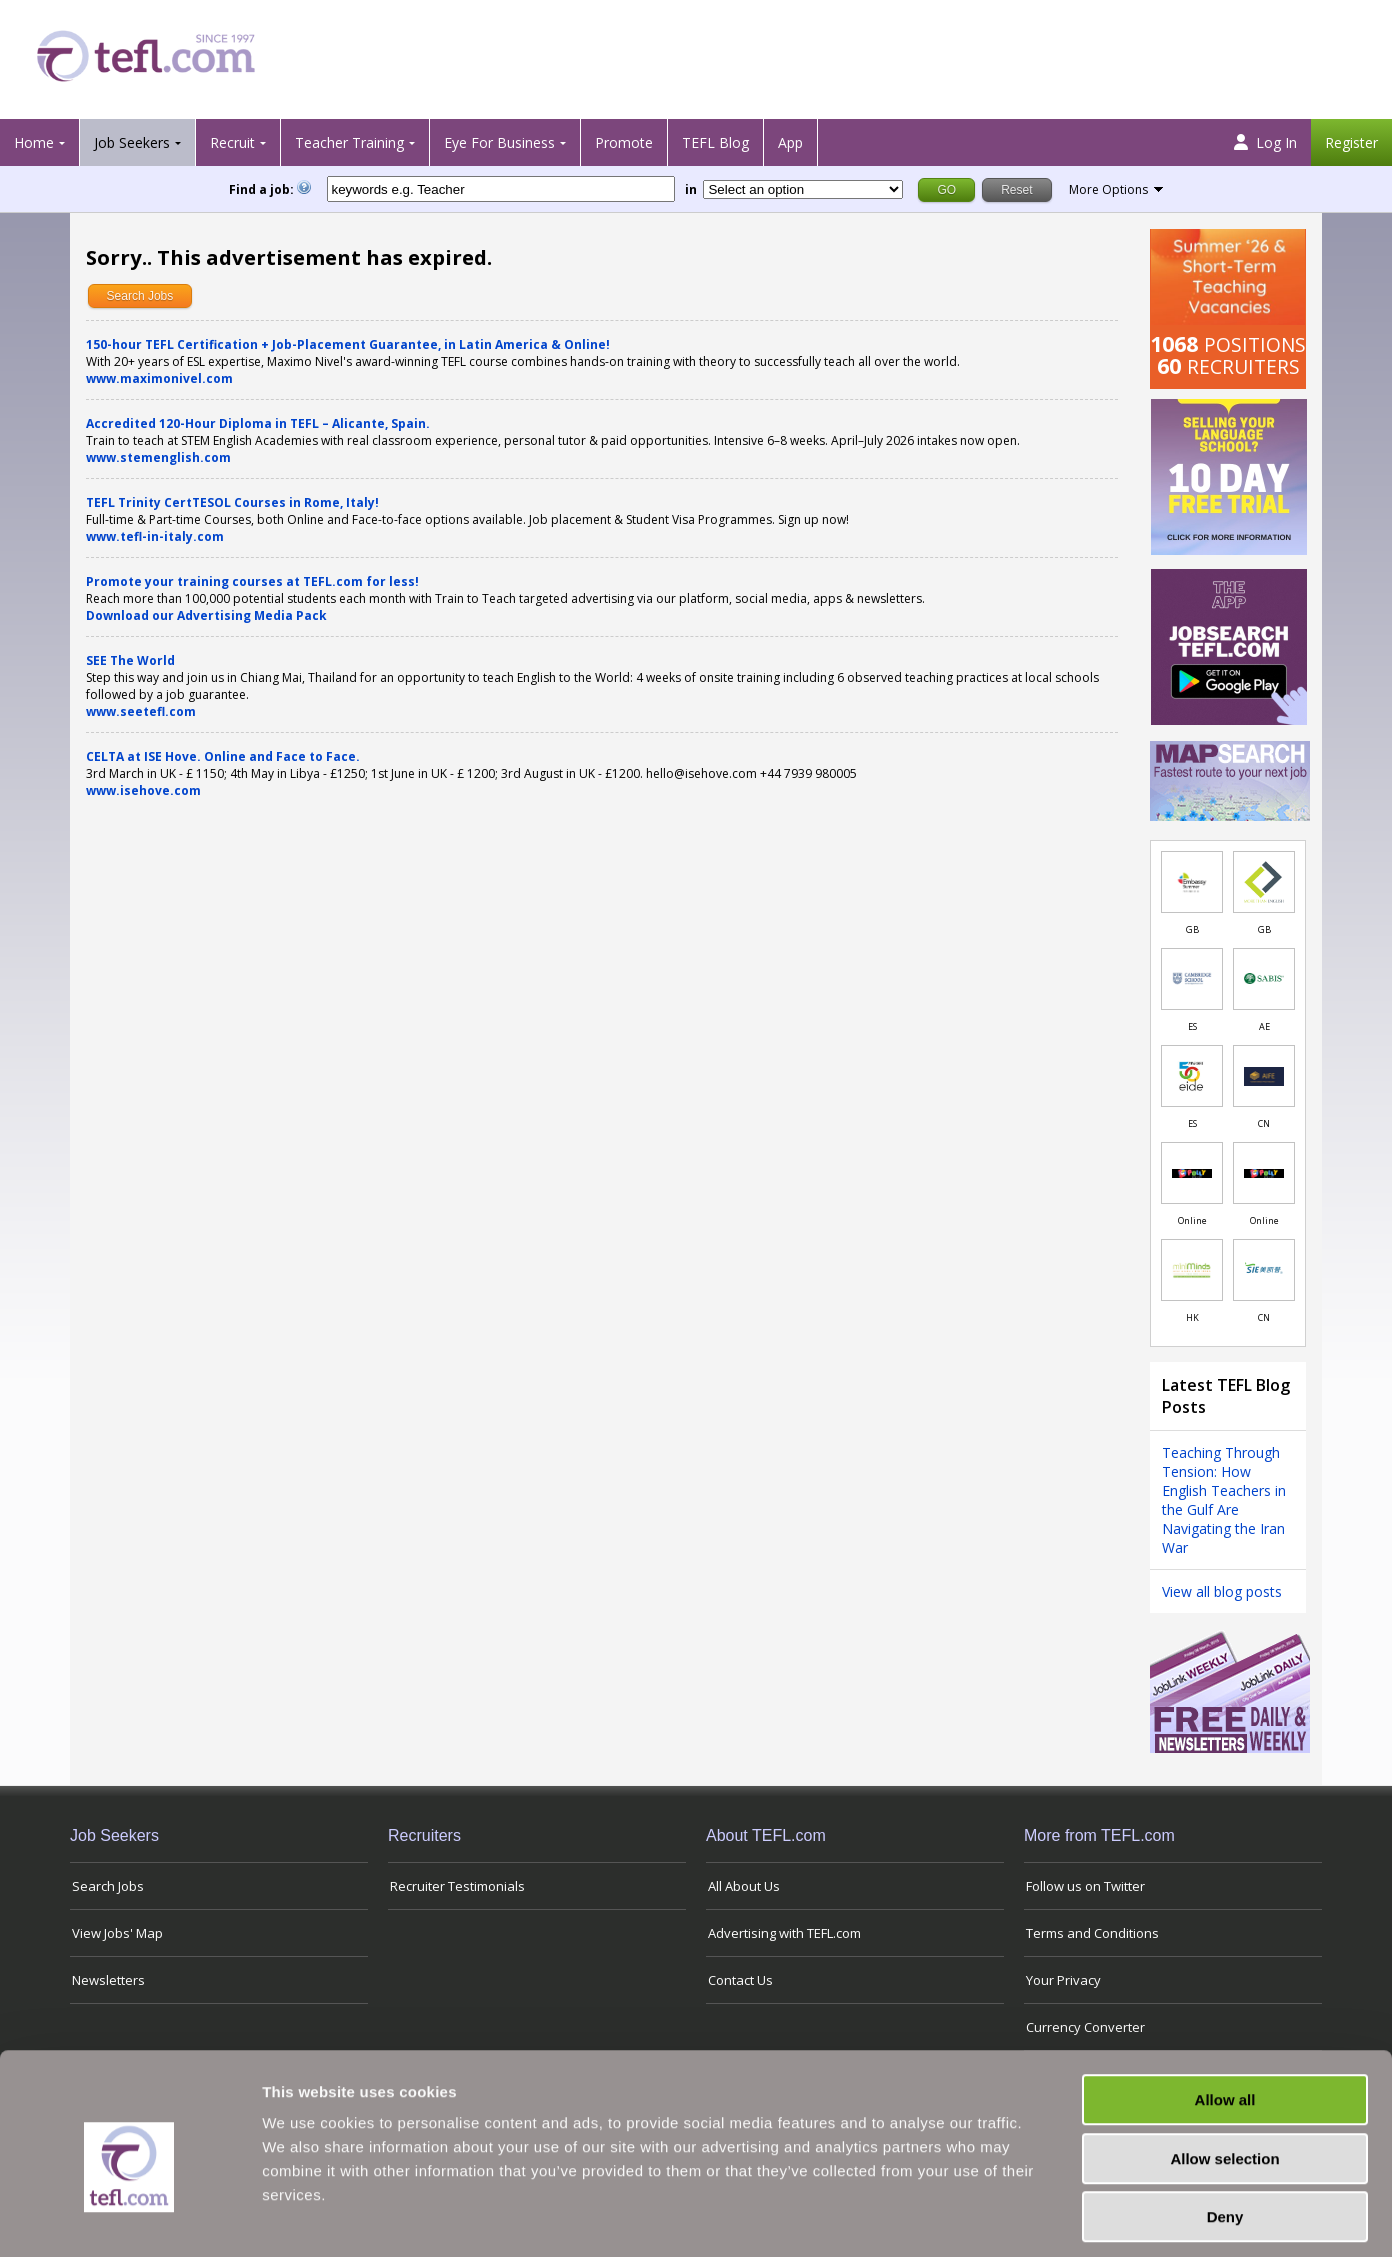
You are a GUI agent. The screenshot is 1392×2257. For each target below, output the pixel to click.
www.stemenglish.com (158, 457)
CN (1264, 1123)
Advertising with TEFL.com (784, 1933)
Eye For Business (499, 142)
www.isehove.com (143, 790)
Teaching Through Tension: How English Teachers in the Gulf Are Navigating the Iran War (1224, 1500)
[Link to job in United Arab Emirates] (1264, 979)
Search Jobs (140, 296)
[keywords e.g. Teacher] (501, 189)
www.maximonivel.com (159, 378)
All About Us (744, 1886)
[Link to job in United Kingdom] (1192, 882)
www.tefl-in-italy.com (155, 536)
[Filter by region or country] (803, 189)
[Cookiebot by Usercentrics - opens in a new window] (129, 2218)
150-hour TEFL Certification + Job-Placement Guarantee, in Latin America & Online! (348, 344)
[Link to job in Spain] (1192, 979)
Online (1192, 1220)
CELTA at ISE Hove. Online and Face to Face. (223, 756)
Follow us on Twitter (1085, 1886)
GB (1192, 929)
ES (1192, 1026)
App (790, 142)
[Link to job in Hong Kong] (1192, 1270)
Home (34, 142)
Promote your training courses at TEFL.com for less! (252, 581)
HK (1192, 1317)
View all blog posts (1222, 1591)
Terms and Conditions (1092, 1933)
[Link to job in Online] (1192, 1173)
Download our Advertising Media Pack (206, 615)
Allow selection (1224, 2071)
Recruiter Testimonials (457, 1886)
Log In (1265, 142)
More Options (1108, 189)
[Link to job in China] (1264, 1076)
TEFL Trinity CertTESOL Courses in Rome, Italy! (232, 502)
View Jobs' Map (117, 1933)
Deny (1225, 2129)
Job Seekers (132, 142)
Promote (624, 142)
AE (1264, 1026)
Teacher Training (349, 142)
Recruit (232, 142)
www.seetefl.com (141, 711)
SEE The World (130, 660)
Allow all (1225, 2012)
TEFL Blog (715, 142)
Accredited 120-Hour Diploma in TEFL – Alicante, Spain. (258, 423)
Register (1351, 142)
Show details (1049, 2217)
